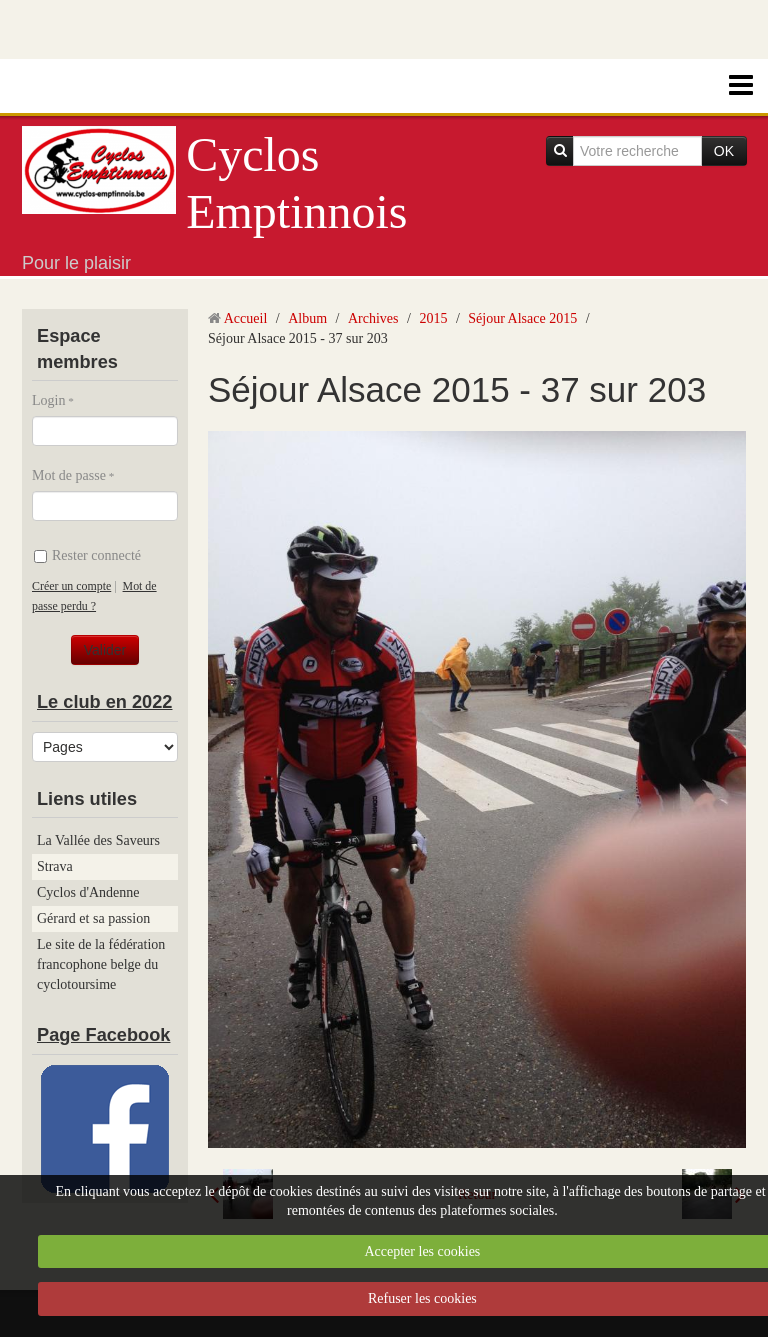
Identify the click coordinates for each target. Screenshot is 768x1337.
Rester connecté (87, 555)
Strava (55, 866)
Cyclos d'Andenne (88, 892)
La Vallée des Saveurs (98, 840)
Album (307, 318)
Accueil (246, 318)
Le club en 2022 (104, 702)
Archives (373, 318)
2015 (433, 318)
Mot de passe (69, 475)
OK (724, 151)
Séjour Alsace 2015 (522, 318)
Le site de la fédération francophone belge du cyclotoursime (101, 964)
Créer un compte (71, 586)
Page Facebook (103, 1035)
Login (48, 400)
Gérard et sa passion (93, 918)
